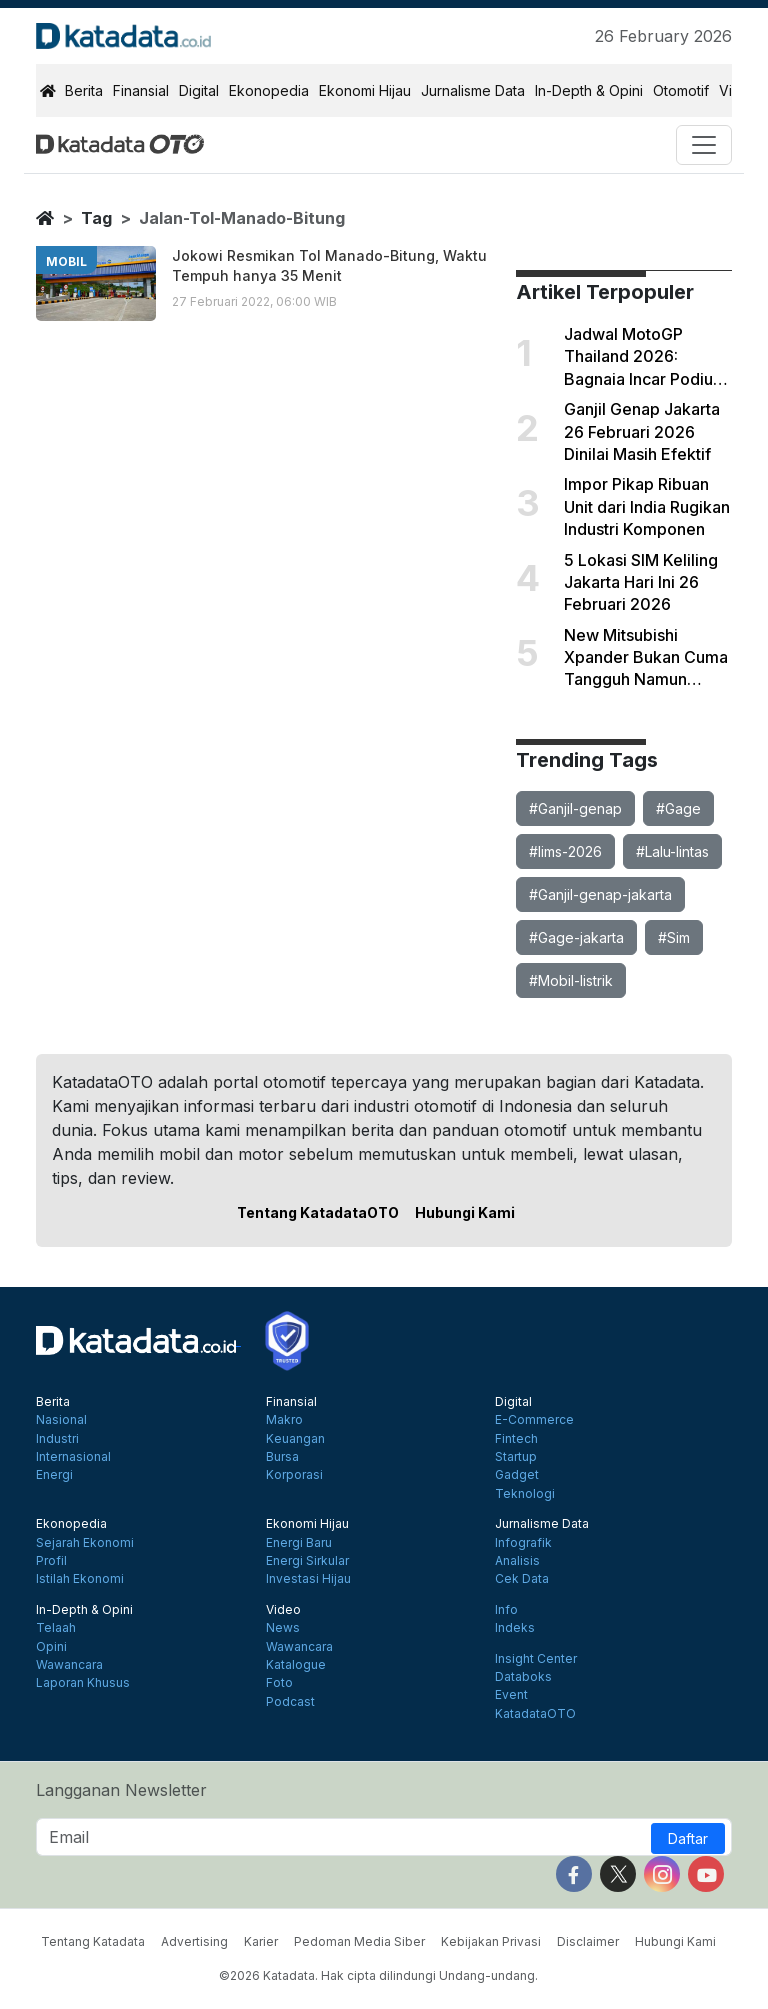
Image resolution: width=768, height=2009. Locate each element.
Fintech (516, 1439)
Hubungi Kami (465, 1212)
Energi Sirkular (307, 1561)
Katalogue (296, 1665)
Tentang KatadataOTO (318, 1212)
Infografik (523, 1543)
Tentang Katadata (93, 1941)
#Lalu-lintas (672, 851)
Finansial (141, 90)
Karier (261, 1941)
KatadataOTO (535, 1714)
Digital (199, 90)
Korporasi (294, 1475)
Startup (516, 1457)
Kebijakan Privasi (491, 1941)
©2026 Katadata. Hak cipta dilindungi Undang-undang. (378, 1975)
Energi (54, 1475)
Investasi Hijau (308, 1579)
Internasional (73, 1457)
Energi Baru (299, 1543)
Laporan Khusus (83, 1683)
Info (506, 1610)
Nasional (61, 1420)
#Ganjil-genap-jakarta (600, 894)
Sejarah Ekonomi (85, 1543)
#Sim (674, 937)
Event (511, 1695)
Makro (284, 1420)
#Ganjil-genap (575, 808)
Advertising (194, 1941)
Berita (84, 90)
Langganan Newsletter (121, 1790)
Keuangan (295, 1439)
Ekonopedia (269, 90)
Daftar (688, 1838)
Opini (51, 1647)
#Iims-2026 (565, 851)
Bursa (282, 1457)
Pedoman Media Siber (359, 1941)
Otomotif (681, 90)
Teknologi (525, 1494)
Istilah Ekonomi (80, 1579)
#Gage (678, 808)
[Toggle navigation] (704, 145)
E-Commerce (534, 1420)
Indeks (515, 1628)
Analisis (517, 1561)
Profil (51, 1561)
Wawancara (69, 1665)
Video (283, 1610)
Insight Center (536, 1659)
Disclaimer (588, 1941)
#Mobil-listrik (571, 980)
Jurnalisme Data (473, 90)
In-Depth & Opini (589, 90)
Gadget (517, 1475)
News (283, 1628)
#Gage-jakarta (576, 937)
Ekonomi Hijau (365, 90)
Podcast (290, 1702)
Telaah (56, 1628)
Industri (57, 1439)
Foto (279, 1683)
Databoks (523, 1677)
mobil (66, 261)
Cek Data (522, 1579)
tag (96, 218)
